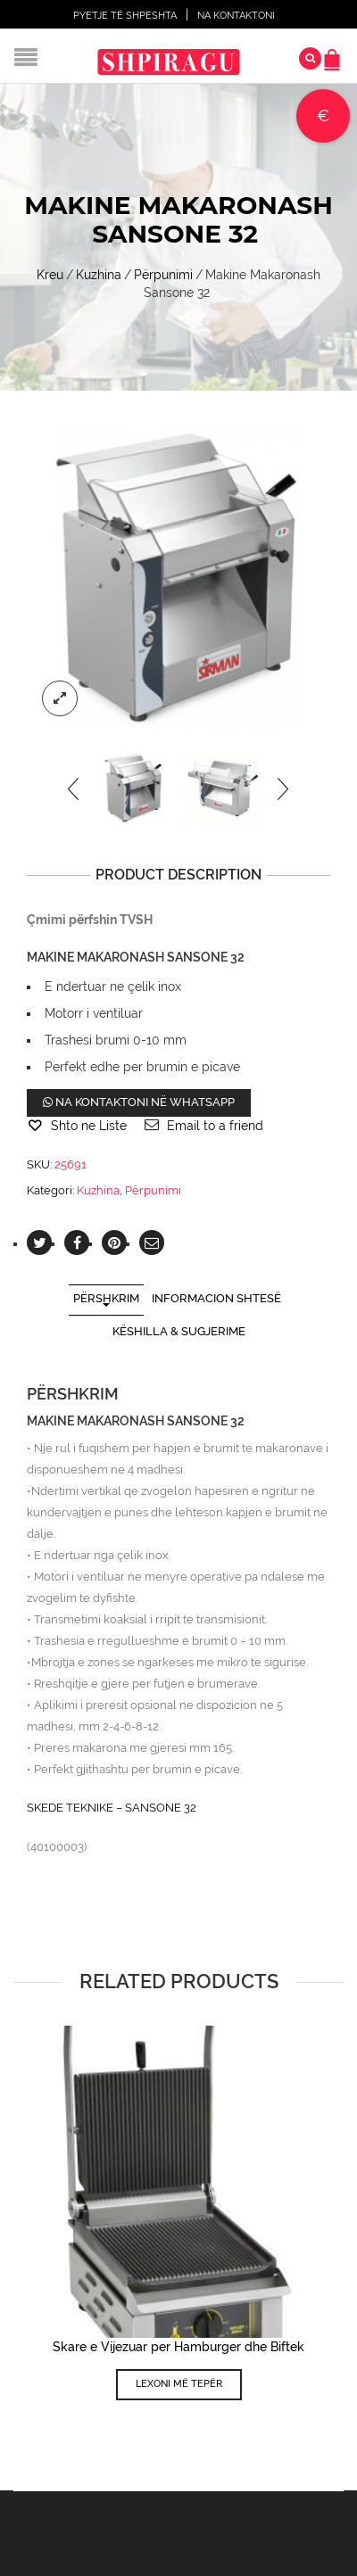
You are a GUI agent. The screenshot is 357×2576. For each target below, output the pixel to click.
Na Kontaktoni (236, 15)
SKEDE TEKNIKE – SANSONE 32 (111, 1807)
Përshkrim (106, 1298)
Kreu (50, 275)
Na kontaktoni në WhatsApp (139, 1102)
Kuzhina (98, 275)
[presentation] (74, 788)
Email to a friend (215, 1126)
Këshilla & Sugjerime (178, 1331)
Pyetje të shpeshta (125, 15)
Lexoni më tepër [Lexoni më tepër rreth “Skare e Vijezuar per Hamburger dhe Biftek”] (179, 2384)
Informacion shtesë (216, 1298)
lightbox (60, 698)
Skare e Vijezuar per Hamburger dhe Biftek (178, 2347)
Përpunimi (163, 275)
